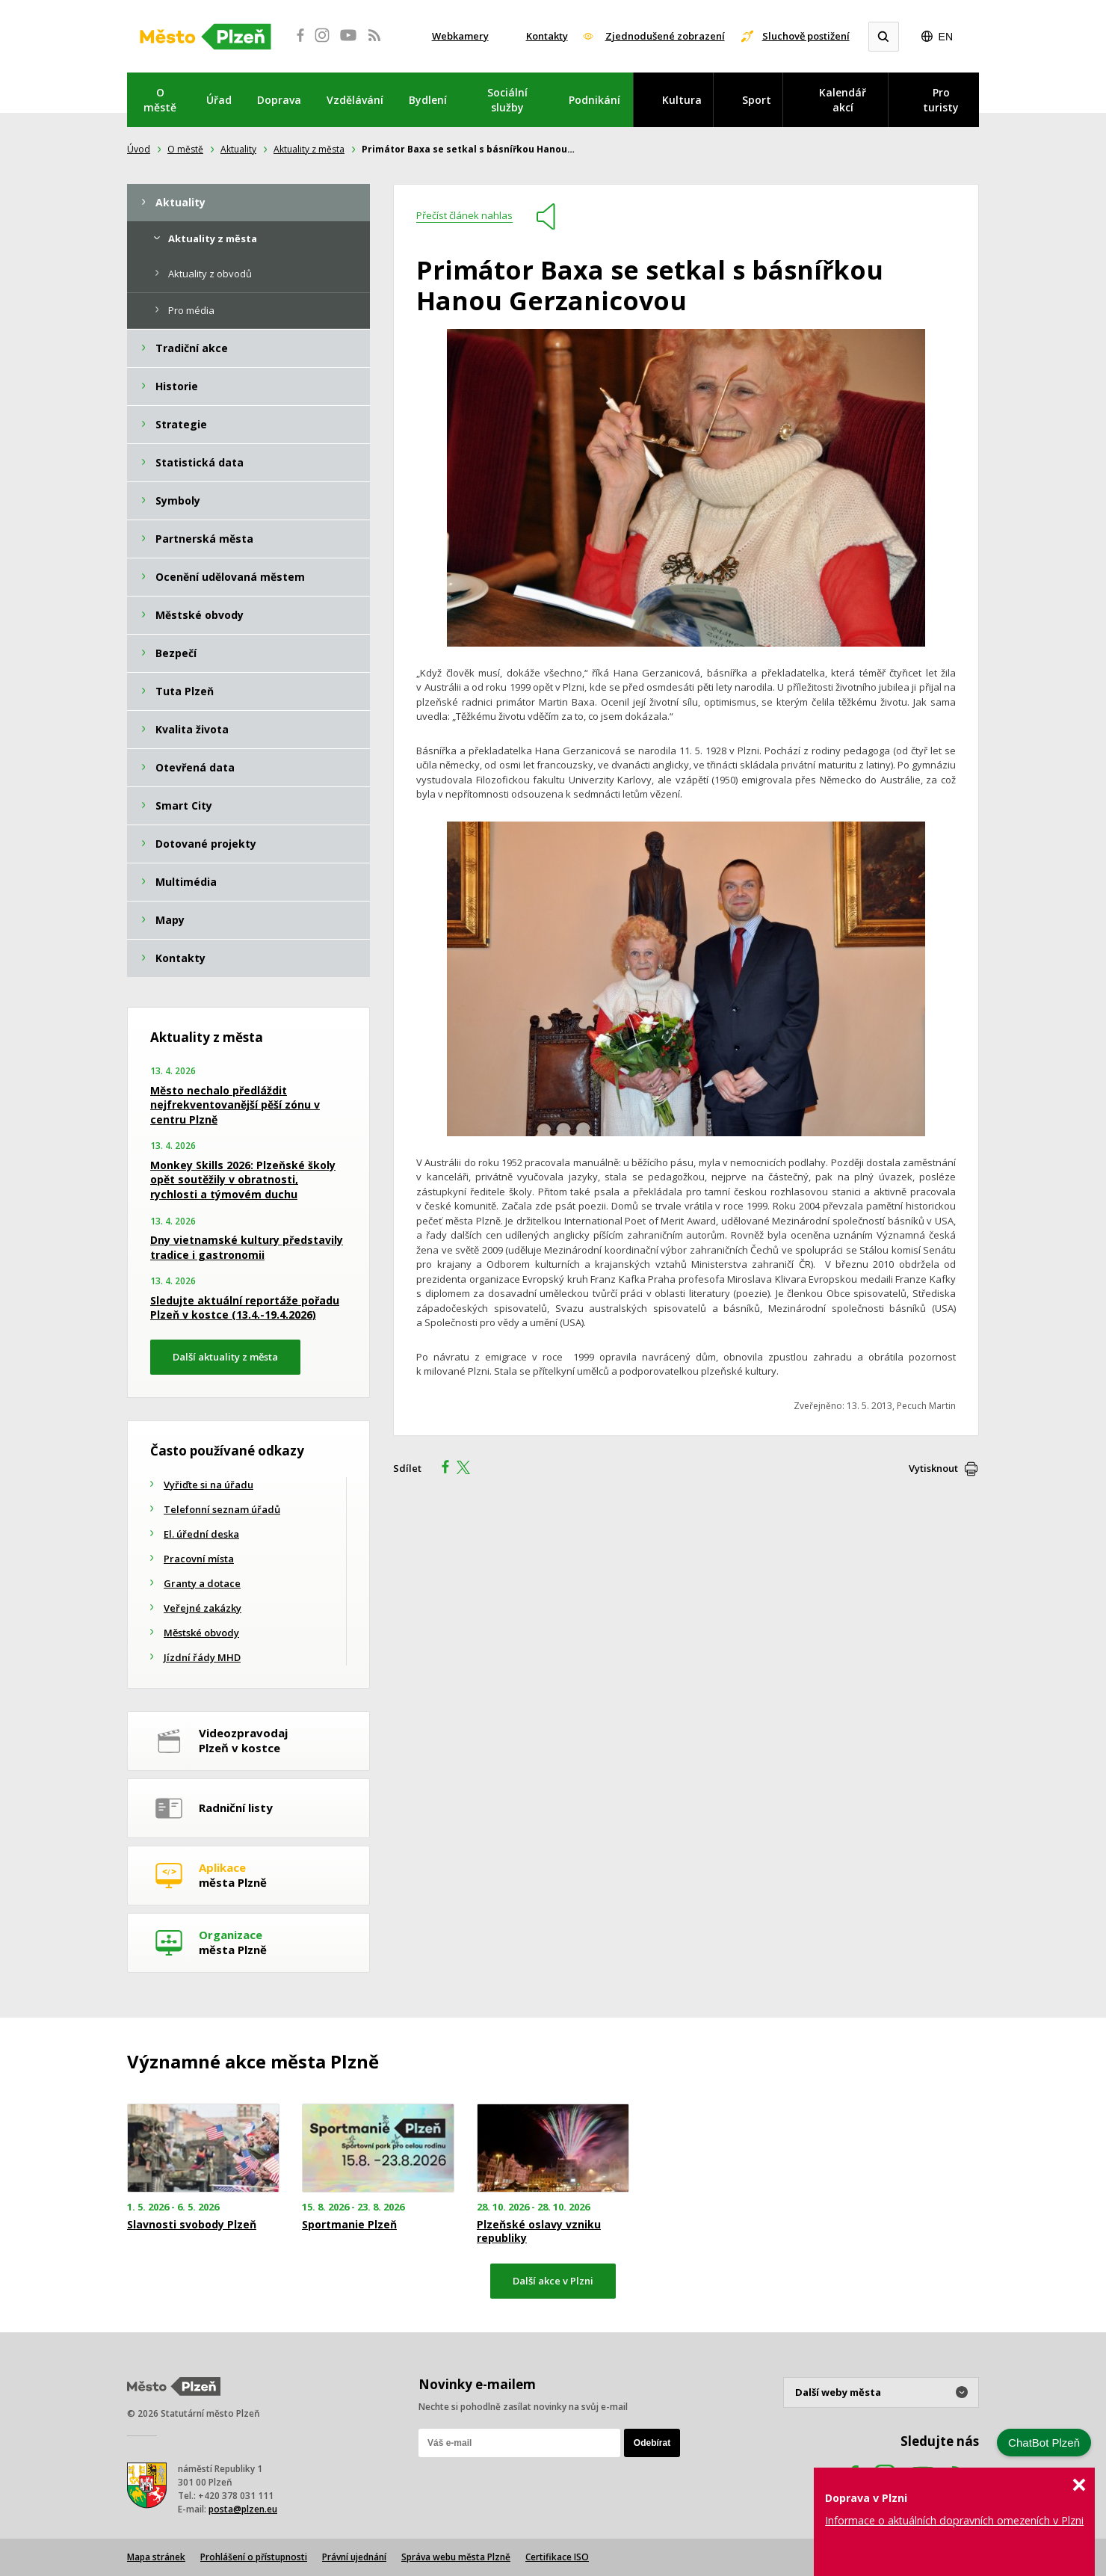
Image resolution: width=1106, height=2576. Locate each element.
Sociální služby (507, 99)
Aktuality (238, 149)
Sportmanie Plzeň (349, 2224)
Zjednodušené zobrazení (665, 36)
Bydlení (428, 100)
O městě (159, 99)
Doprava (279, 100)
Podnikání (594, 100)
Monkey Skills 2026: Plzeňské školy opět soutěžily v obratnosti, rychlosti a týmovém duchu (243, 1179)
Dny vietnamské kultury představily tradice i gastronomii (246, 1247)
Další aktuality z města (225, 1357)
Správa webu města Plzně (455, 2557)
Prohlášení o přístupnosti (253, 2557)
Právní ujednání (354, 2557)
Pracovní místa (199, 1558)
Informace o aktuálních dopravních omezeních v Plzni (954, 2520)
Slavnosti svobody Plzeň (191, 2224)
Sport (756, 100)
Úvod (138, 149)
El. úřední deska (201, 1534)
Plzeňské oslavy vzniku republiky (539, 2231)
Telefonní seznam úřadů (222, 1509)
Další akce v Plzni (553, 2280)
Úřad (219, 100)
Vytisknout (933, 1468)
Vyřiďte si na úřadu (208, 1484)
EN (946, 37)
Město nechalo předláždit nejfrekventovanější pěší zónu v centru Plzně (235, 1105)
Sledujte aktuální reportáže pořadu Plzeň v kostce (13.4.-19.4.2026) (244, 1307)
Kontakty (547, 36)
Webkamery (460, 36)
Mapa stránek (156, 2557)
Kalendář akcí (842, 99)
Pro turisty (941, 99)
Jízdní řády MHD (202, 1657)
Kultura (682, 100)
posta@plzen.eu (242, 2509)
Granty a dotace (202, 1583)
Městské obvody (201, 1632)
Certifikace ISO (557, 2557)
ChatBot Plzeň (1044, 2442)
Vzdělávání (355, 100)
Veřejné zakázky (202, 1608)
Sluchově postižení (806, 36)
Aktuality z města (309, 149)
